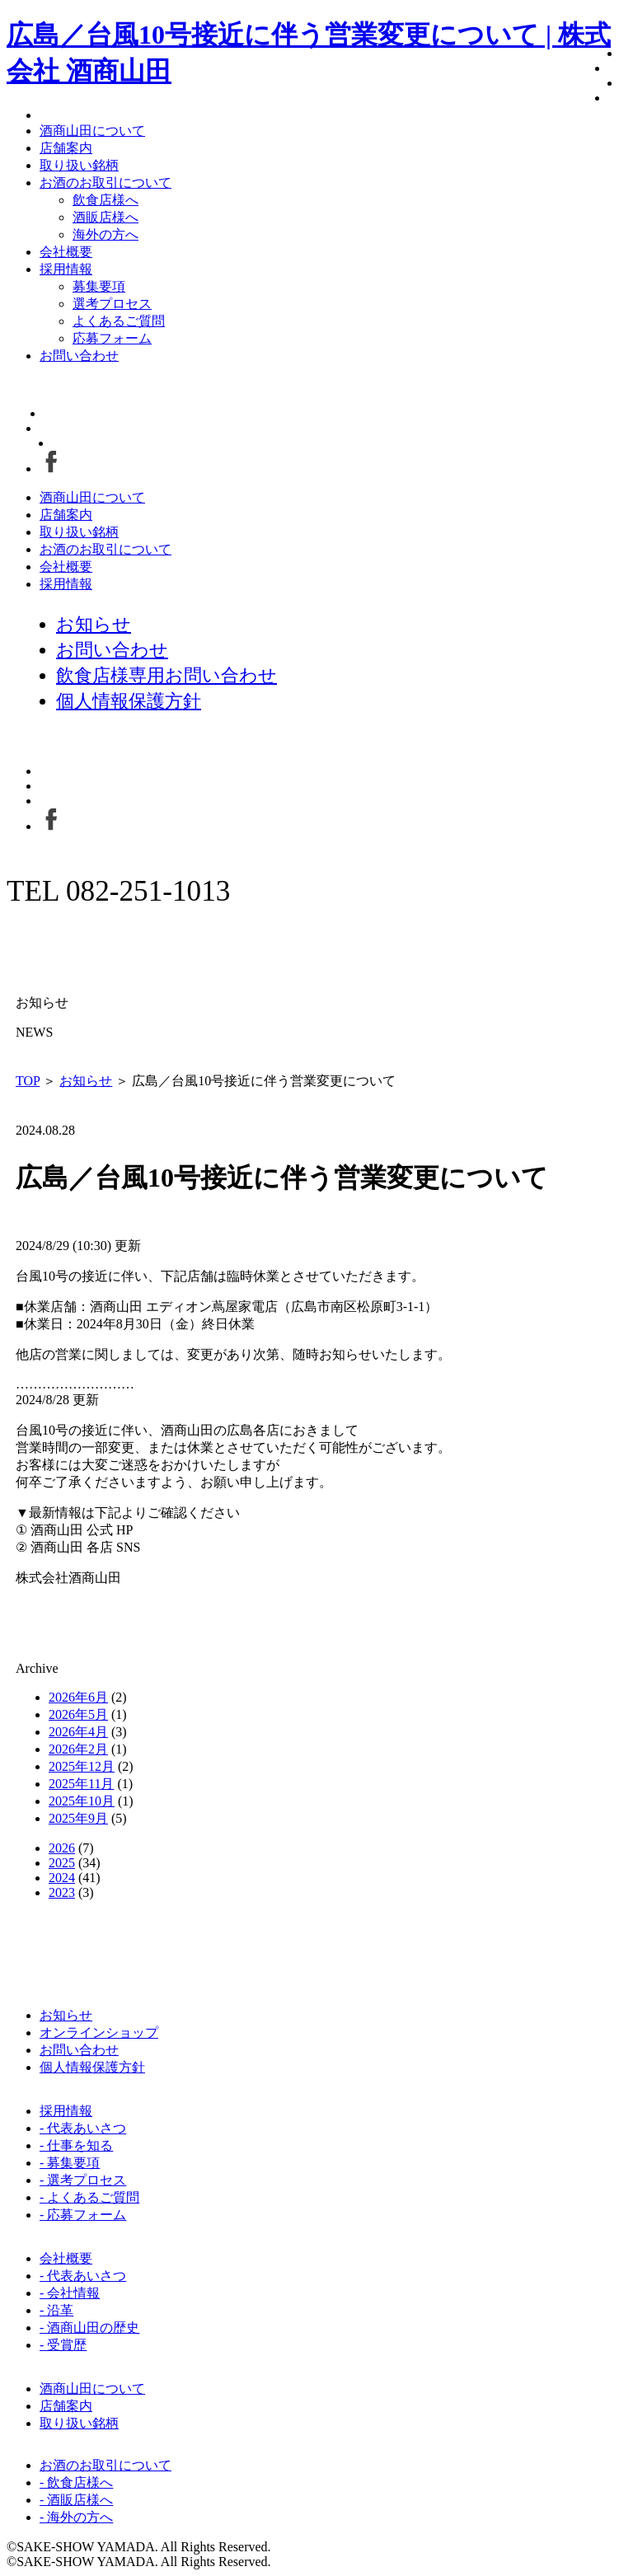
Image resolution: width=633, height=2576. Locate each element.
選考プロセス (112, 304)
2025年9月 (78, 1818)
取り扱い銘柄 (79, 165)
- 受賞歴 (63, 2345)
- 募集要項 (70, 2163)
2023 (62, 1892)
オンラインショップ (99, 2033)
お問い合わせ (79, 356)
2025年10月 (82, 1801)
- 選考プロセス (83, 2180)
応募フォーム (112, 338)
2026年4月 (78, 1732)
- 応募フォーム (83, 2215)
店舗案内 (66, 148)
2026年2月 (78, 1749)
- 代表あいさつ (83, 2128)
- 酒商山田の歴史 (89, 2328)
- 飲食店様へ (76, 2482)
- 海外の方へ (76, 2517)
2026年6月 (78, 1697)
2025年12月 (82, 1766)
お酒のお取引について (105, 183)
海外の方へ (105, 234)
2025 (62, 1863)
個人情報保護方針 (92, 2067)
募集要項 (99, 286)
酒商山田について (92, 131)
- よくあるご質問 (89, 2197)
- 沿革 (56, 2310)
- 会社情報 (70, 2293)
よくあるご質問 (119, 321)
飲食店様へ (105, 200)
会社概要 (66, 252)
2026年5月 (78, 1714)
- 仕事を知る (76, 2145)
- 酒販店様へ (76, 2500)
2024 (62, 1878)
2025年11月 (81, 1784)
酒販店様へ (105, 217)
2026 (62, 1848)
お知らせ (85, 1081)
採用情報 (66, 269)
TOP (28, 1081)
